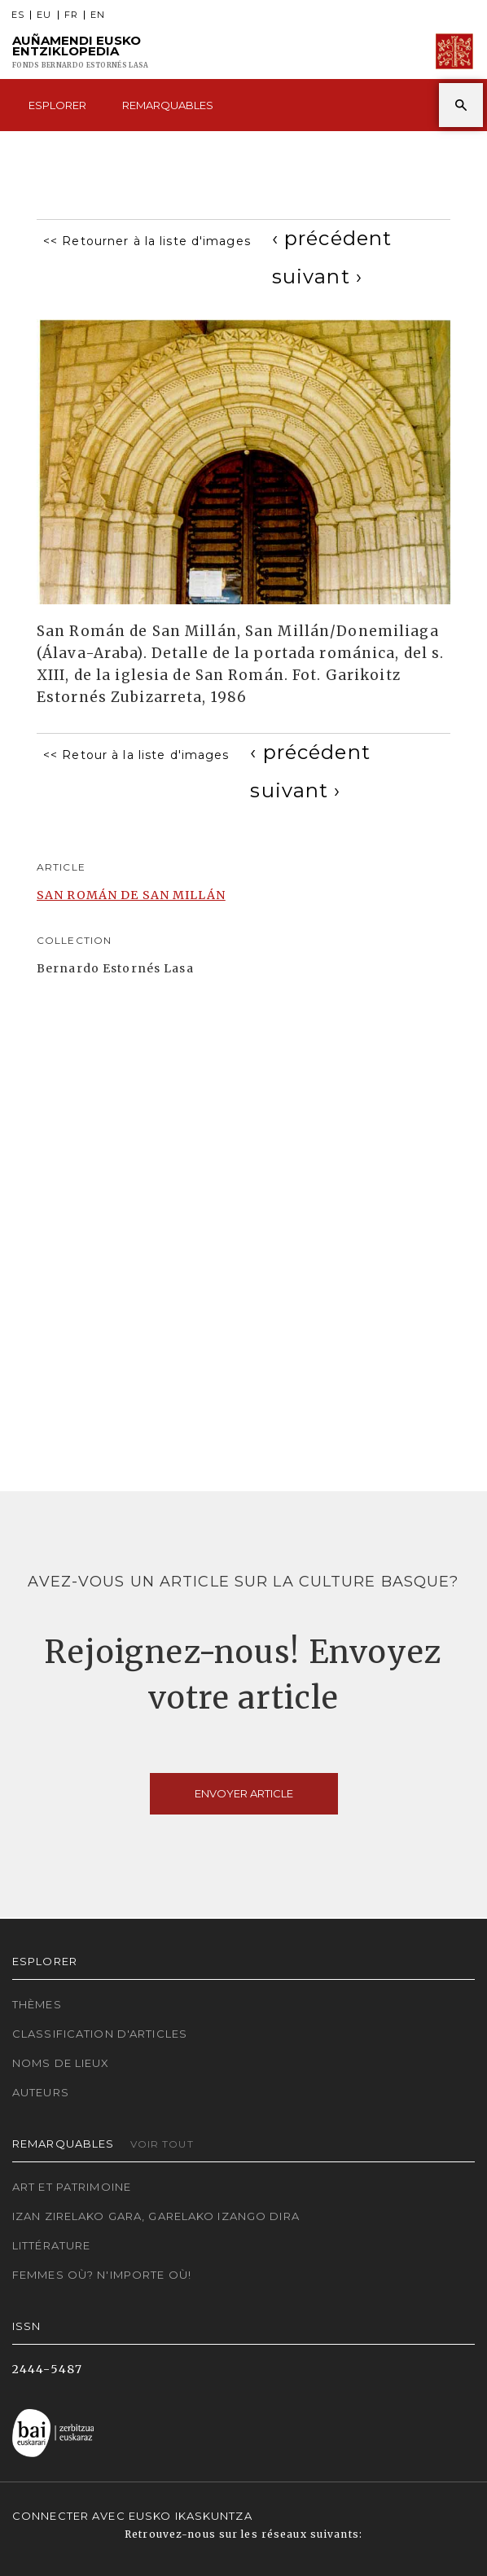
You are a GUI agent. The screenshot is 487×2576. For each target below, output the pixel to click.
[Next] (317, 276)
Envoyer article (244, 1793)
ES (17, 15)
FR (71, 15)
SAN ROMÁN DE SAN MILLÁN (131, 895)
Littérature (51, 2245)
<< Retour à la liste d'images (136, 755)
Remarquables (167, 105)
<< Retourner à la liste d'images (147, 241)
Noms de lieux (61, 2062)
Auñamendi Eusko (80, 52)
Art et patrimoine (71, 2186)
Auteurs (40, 2092)
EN (97, 15)
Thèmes (37, 2004)
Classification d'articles (99, 2033)
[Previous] (331, 238)
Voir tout (162, 2144)
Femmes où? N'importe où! (101, 2274)
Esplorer (57, 105)
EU (44, 15)
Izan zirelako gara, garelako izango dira (156, 2216)
